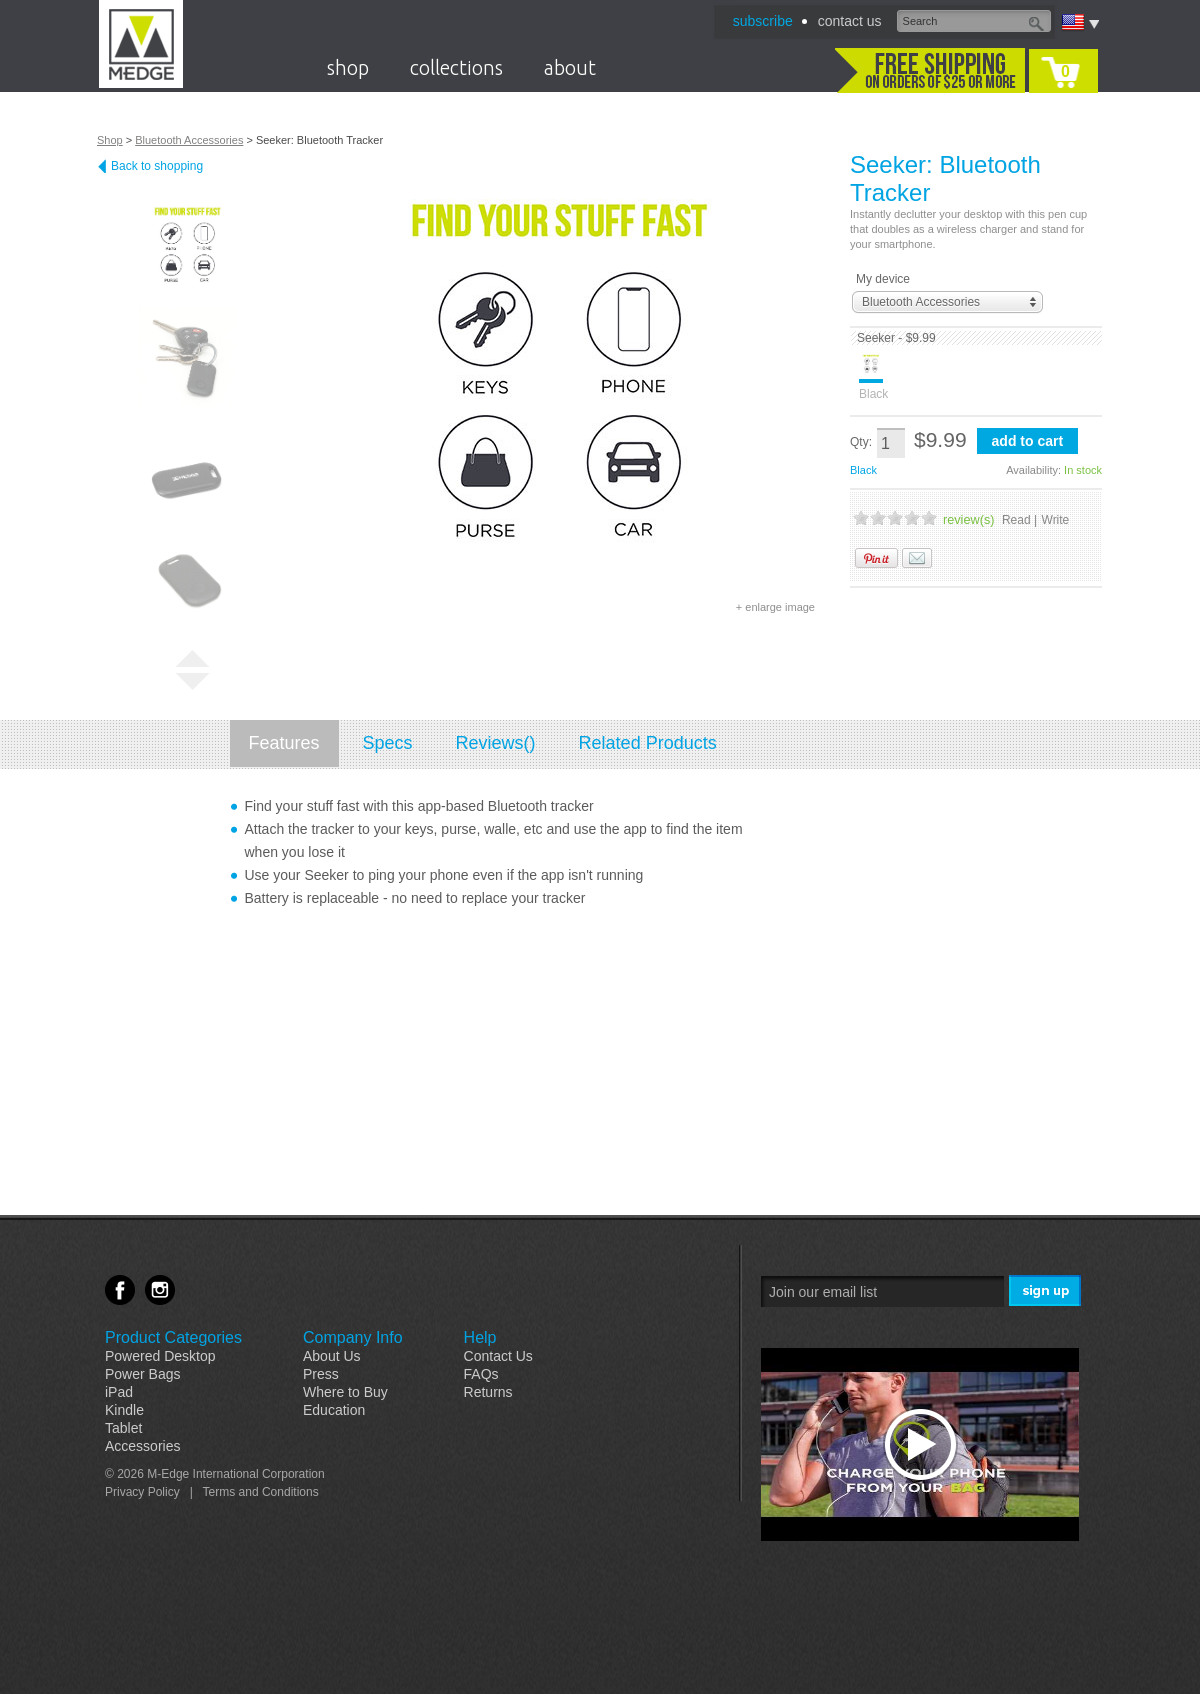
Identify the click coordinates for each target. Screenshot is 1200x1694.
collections (456, 67)
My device (883, 279)
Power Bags (142, 1374)
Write (1056, 520)
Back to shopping (157, 166)
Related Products (648, 743)
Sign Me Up (1046, 1291)
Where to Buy (345, 1392)
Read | (1019, 520)
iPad (119, 1392)
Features (284, 743)
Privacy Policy (142, 1492)
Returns (488, 1392)
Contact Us (498, 1356)
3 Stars (895, 517)
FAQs (481, 1374)
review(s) (968, 520)
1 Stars (861, 517)
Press (321, 1374)
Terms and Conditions (261, 1492)
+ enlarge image (775, 607)
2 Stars (878, 517)
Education (334, 1410)
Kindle (124, 1410)
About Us (332, 1356)
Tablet (123, 1428)
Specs (388, 743)
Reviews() (496, 743)
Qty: (861, 442)
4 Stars (912, 517)
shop (348, 67)
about (570, 67)
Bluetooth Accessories (189, 140)
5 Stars (929, 517)
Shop (110, 140)
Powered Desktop (160, 1356)
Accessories (142, 1446)
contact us (850, 21)
